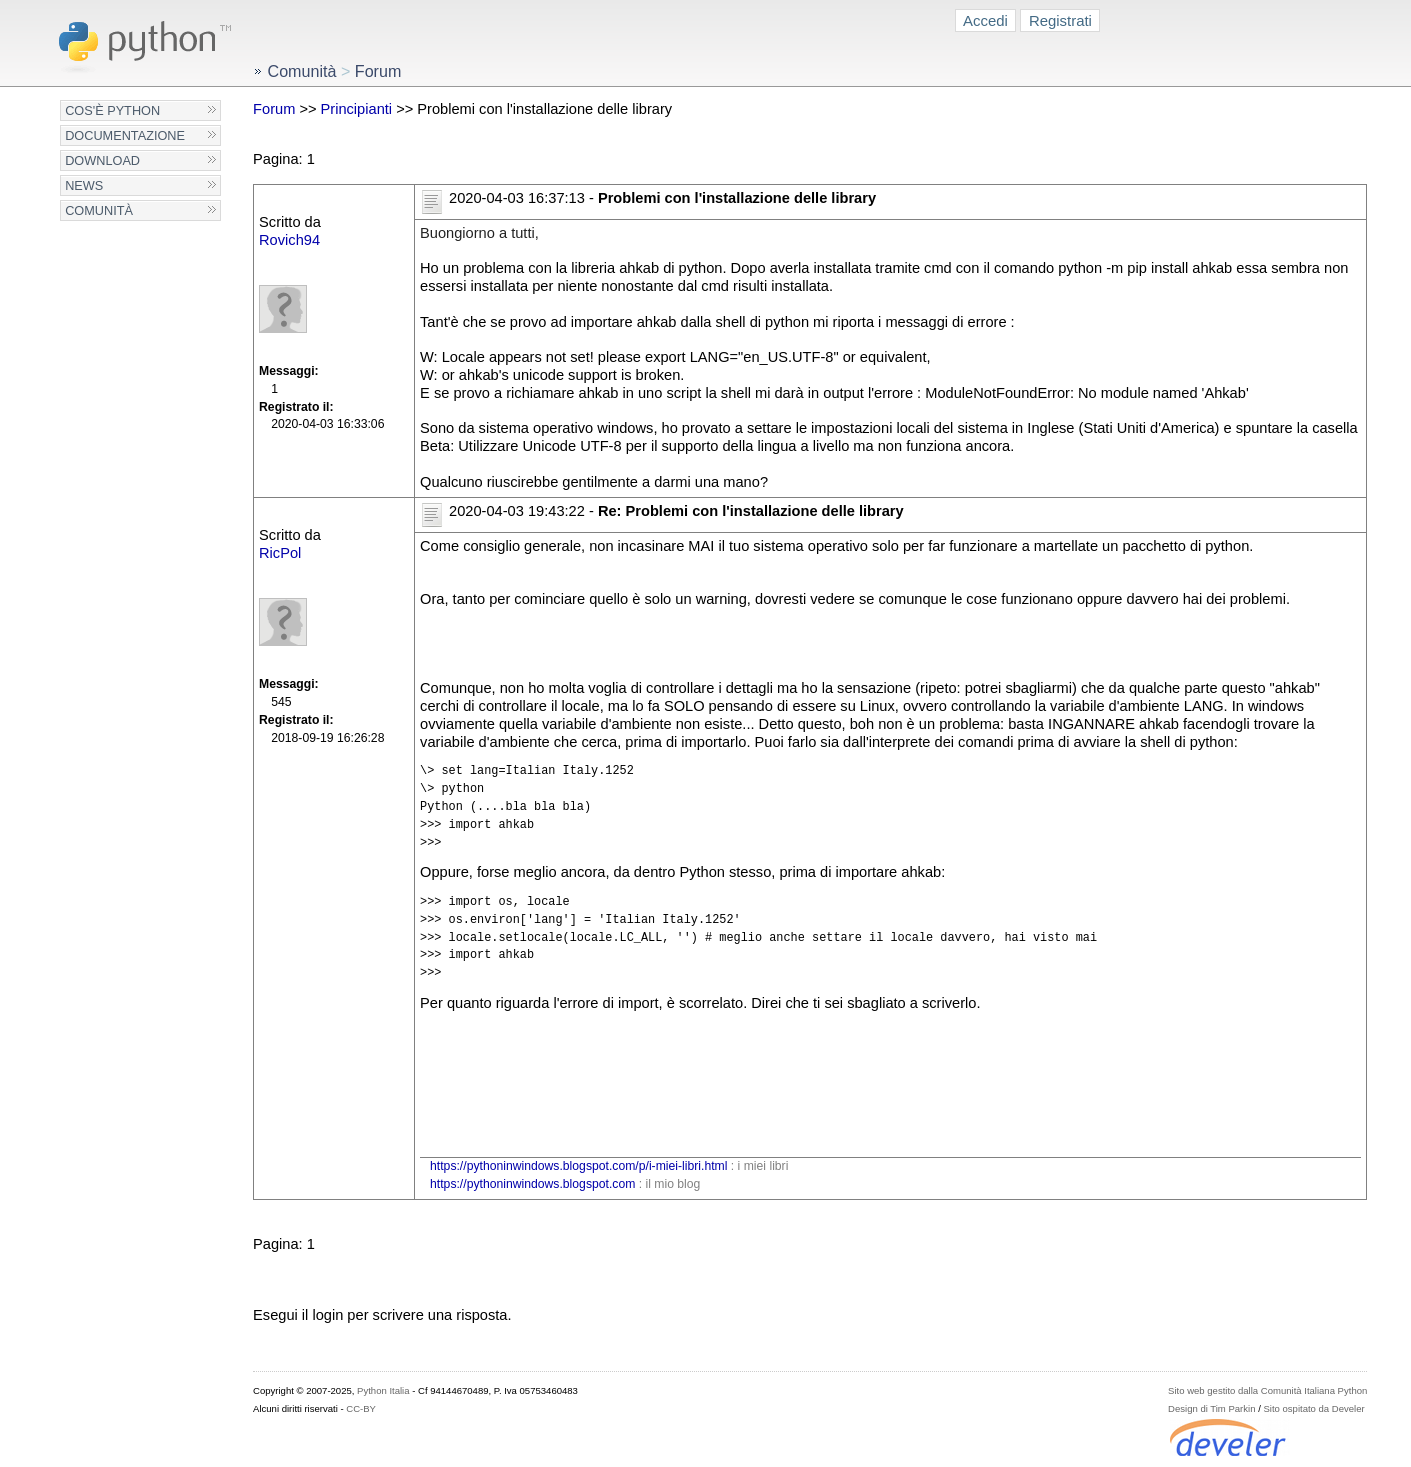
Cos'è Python (112, 110)
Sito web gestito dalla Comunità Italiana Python (1267, 1390)
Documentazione (125, 135)
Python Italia (383, 1390)
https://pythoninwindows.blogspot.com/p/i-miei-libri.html (578, 1166)
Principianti (357, 109)
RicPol (280, 553)
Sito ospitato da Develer (1313, 1408)
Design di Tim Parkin (1211, 1408)
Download (102, 160)
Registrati (1060, 20)
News (84, 185)
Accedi (985, 20)
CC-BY (361, 1408)
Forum (274, 109)
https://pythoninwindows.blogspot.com (532, 1184)
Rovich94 (289, 240)
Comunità (99, 210)
